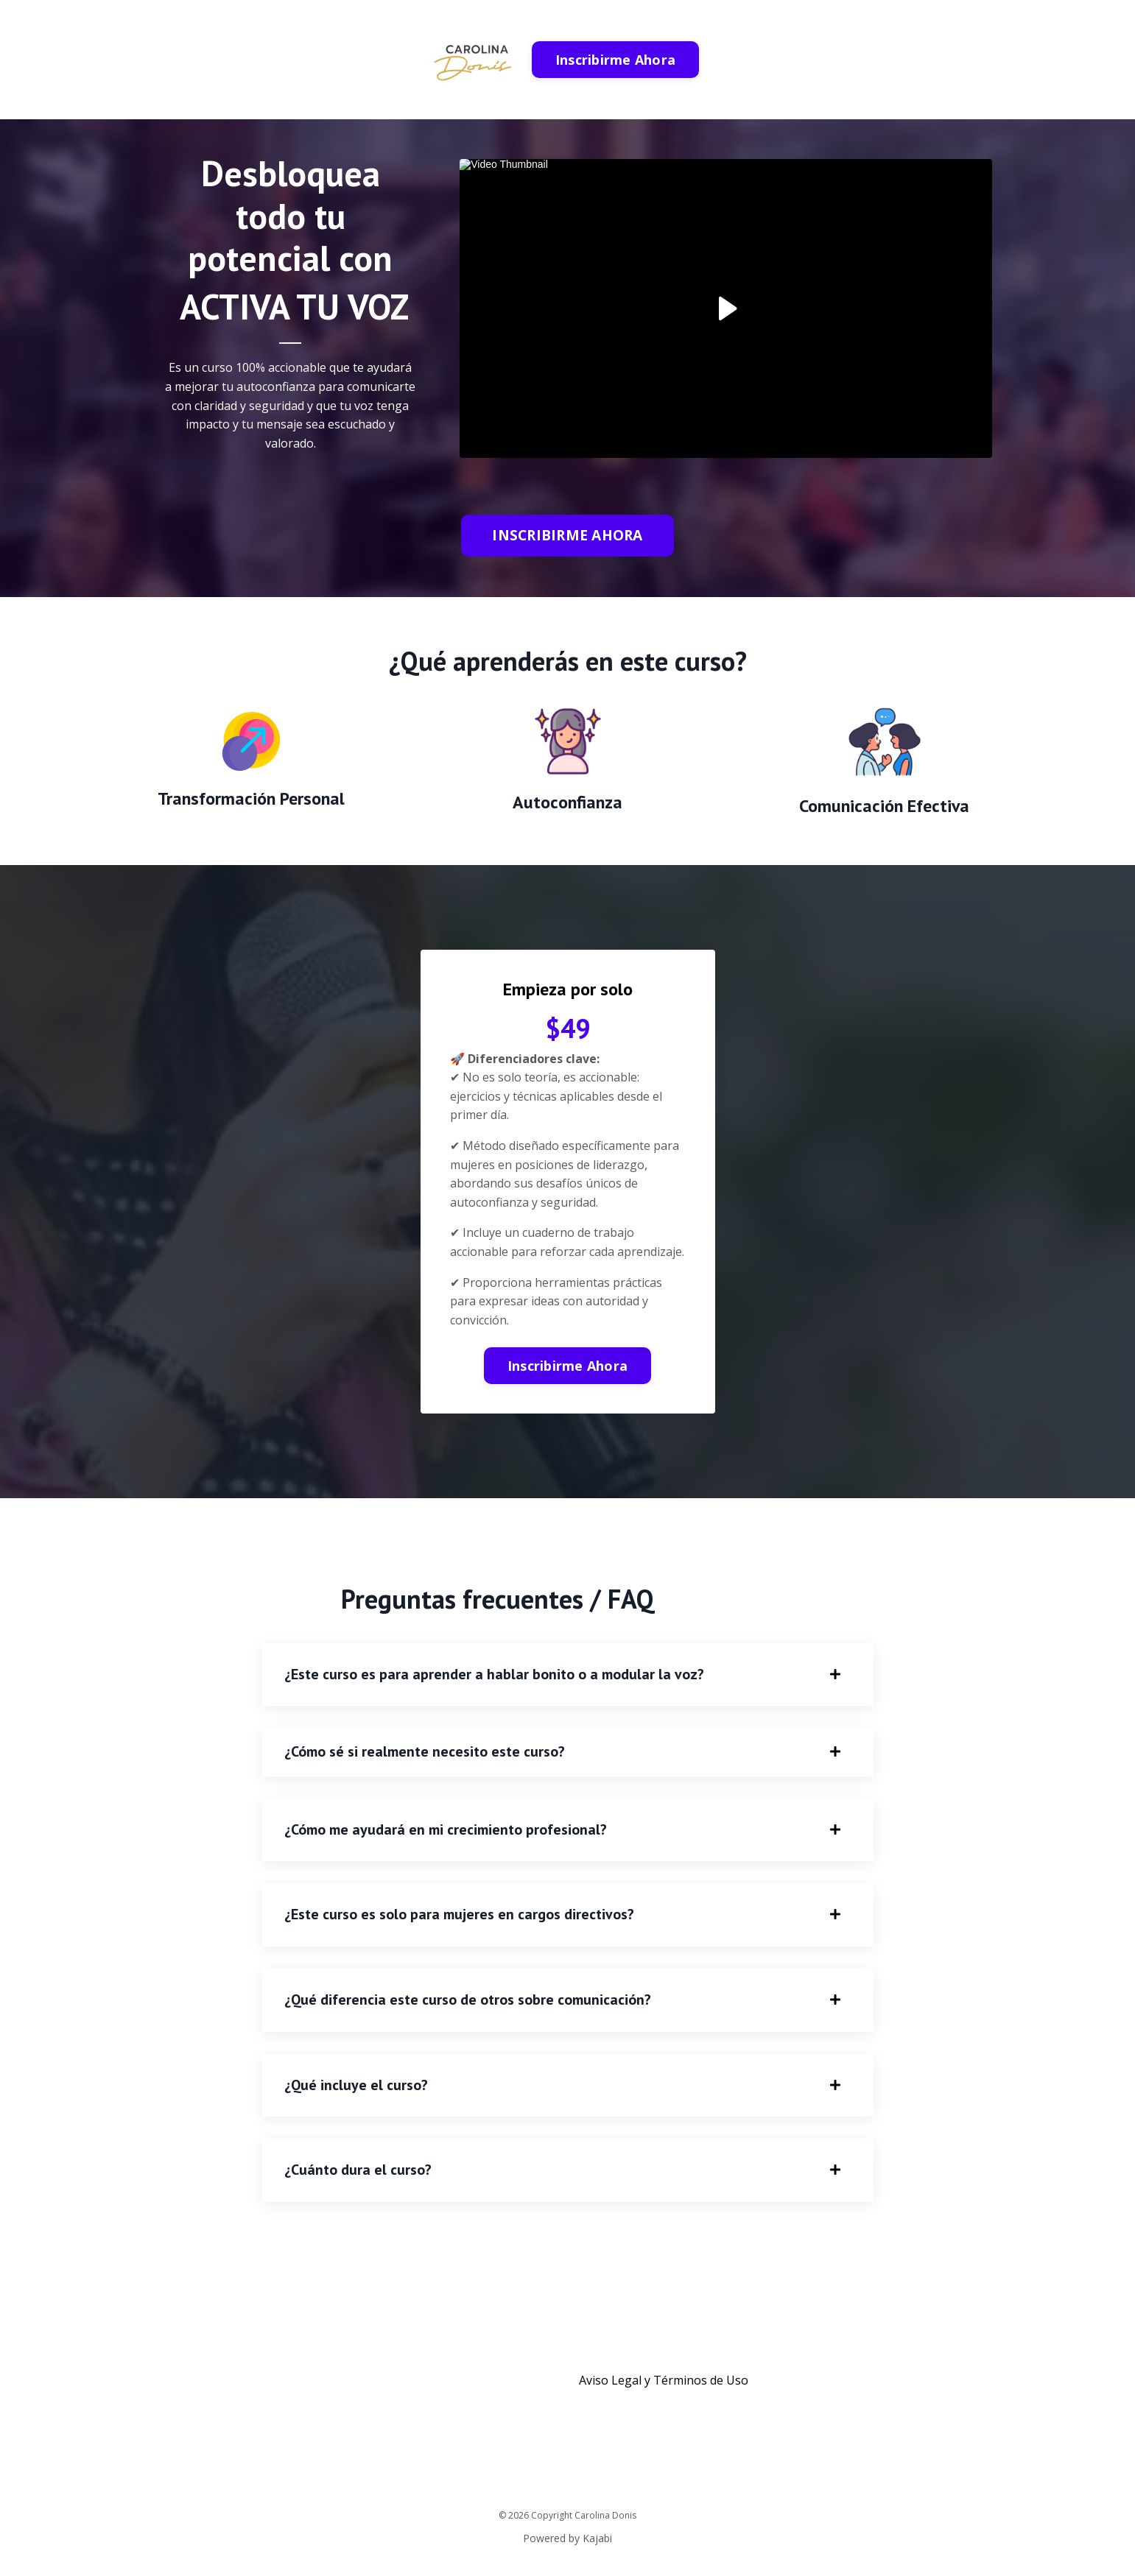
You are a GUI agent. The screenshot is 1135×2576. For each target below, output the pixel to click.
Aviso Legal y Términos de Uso (663, 2380)
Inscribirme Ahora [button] (615, 59)
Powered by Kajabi (567, 2538)
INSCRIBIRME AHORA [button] (567, 535)
